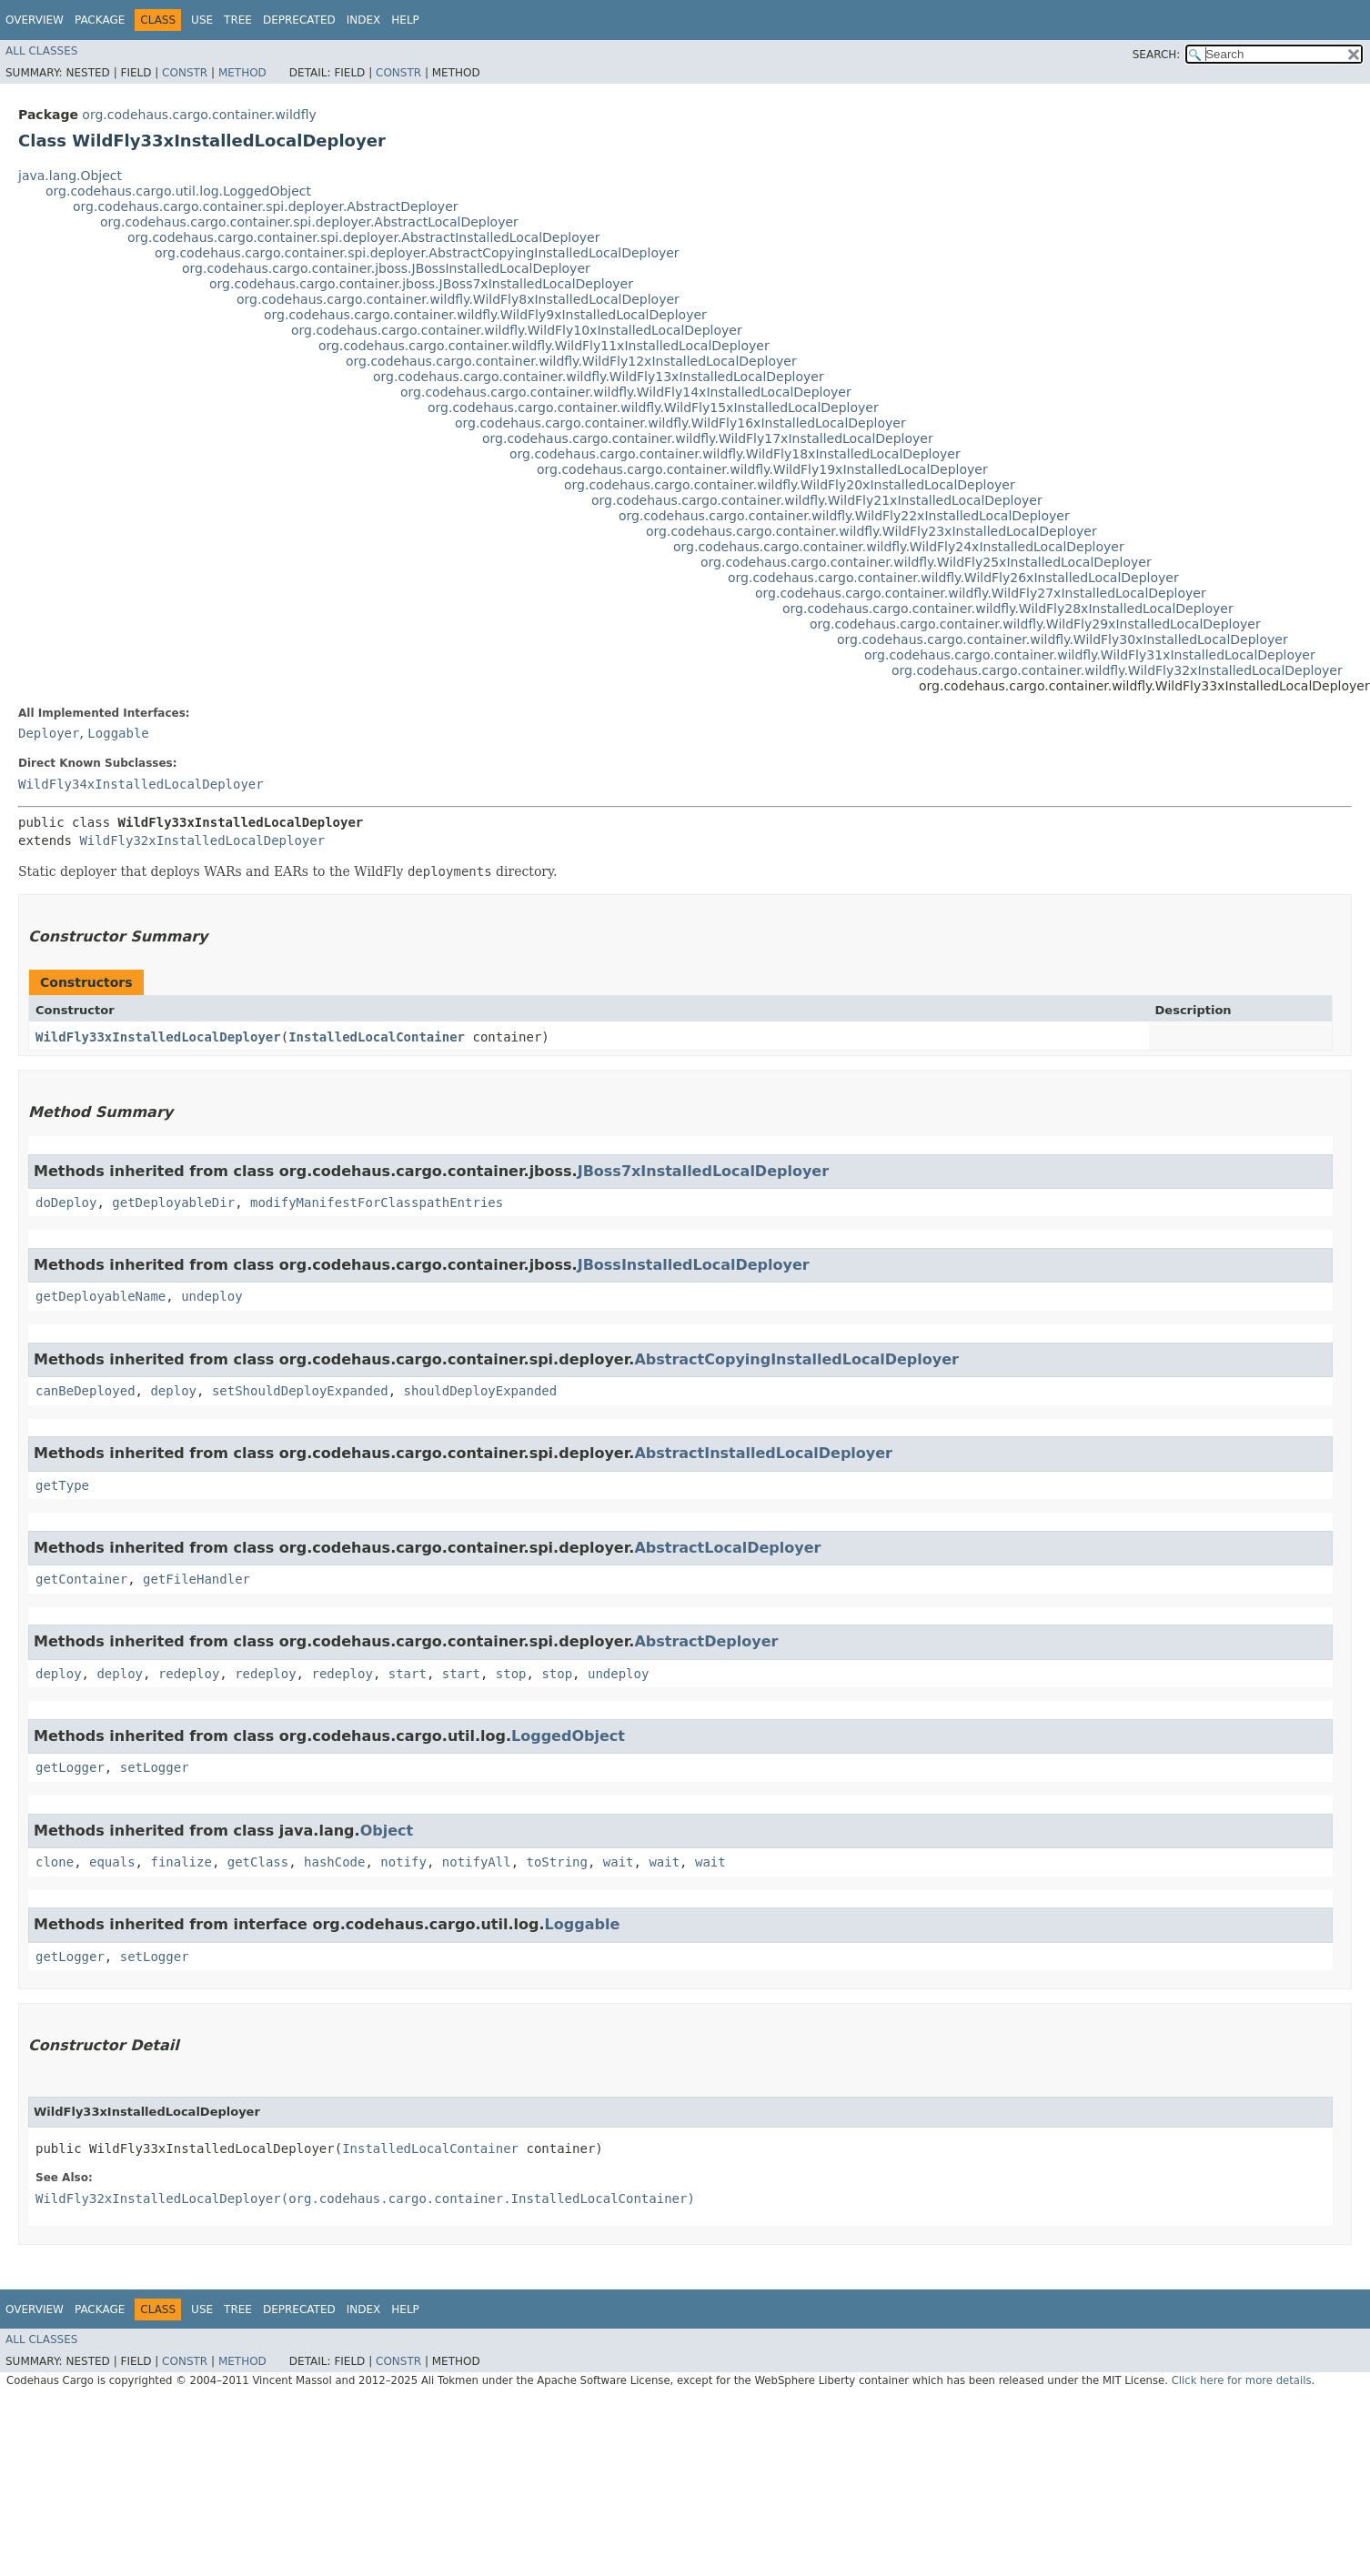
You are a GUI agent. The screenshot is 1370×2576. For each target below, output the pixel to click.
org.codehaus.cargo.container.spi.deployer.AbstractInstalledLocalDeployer (363, 237)
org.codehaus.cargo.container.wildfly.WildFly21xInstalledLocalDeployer (817, 500)
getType (62, 1485)
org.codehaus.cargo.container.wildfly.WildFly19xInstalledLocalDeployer (762, 469)
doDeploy (65, 1202)
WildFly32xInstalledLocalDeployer (202, 840)
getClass (257, 1862)
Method (242, 72)
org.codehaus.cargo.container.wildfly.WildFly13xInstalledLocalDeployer (598, 376)
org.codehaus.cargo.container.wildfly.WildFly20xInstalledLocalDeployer (789, 485)
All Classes (41, 51)
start (407, 1673)
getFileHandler (196, 1579)
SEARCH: (1157, 54)
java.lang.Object (70, 175)
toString (557, 1862)
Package (100, 20)
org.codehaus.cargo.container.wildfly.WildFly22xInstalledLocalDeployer (844, 515)
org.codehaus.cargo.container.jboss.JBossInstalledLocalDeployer (386, 268)
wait (618, 1862)
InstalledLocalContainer (376, 1037)
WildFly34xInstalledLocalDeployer (141, 784)
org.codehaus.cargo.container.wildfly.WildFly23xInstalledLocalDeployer (871, 531)
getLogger (70, 1767)
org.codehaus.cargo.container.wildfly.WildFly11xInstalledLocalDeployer (544, 345)
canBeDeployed (85, 1391)
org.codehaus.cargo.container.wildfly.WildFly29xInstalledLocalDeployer (1035, 624)
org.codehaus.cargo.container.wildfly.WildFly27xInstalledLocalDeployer (980, 593)
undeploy (211, 1296)
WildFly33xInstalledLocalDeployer (158, 1037)
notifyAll (476, 1862)
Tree (238, 20)
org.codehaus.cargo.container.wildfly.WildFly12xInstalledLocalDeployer (571, 361)
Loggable (117, 733)
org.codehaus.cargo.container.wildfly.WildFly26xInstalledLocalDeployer (953, 577)
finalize (180, 1862)
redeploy (188, 1673)
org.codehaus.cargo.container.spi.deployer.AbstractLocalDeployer (309, 222)
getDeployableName (100, 1296)
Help (405, 20)
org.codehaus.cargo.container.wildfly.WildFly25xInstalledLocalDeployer (926, 562)
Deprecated (299, 20)
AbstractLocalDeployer (727, 1547)
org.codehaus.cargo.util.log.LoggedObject (178, 191)
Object (387, 1830)
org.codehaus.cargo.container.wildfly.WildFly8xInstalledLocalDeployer (458, 299)
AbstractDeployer (706, 1641)
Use (202, 20)
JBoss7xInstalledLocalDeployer (703, 1171)
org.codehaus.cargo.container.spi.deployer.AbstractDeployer (265, 206)
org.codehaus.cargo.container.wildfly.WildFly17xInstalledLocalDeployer (707, 438)
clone (54, 1862)
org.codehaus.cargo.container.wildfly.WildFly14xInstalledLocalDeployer (625, 392)
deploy (173, 1391)
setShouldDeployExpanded (300, 1391)
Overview (34, 20)
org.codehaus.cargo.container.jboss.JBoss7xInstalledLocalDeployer (421, 284)
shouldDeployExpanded (481, 1391)
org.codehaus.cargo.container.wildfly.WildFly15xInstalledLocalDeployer (653, 407)
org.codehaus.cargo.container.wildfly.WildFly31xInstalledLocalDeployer (1089, 655)
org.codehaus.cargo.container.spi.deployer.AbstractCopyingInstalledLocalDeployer (417, 253)
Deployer (48, 733)
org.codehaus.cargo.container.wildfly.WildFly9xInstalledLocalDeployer (485, 314)
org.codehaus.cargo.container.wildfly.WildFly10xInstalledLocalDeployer (516, 330)
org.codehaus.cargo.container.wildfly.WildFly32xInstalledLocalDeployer (1117, 670)
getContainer (81, 1579)
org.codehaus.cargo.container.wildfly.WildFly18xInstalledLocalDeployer (735, 454)
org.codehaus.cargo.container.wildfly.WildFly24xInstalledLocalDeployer (898, 546)
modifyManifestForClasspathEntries (376, 1202)
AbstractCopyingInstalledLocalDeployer (796, 1359)
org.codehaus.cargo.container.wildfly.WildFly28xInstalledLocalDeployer (1008, 608)
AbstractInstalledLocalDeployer (763, 1453)
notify (403, 1862)
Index (364, 20)
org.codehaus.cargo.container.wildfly (199, 114)
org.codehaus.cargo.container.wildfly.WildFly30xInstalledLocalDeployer (1062, 639)
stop (511, 1673)
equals (112, 1862)
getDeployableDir (173, 1202)
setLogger (154, 1767)
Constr (184, 72)
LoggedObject (568, 1736)
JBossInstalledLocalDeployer (694, 1264)
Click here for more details (1242, 2380)
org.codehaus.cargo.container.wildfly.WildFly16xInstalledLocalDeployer (680, 423)
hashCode (334, 1862)
